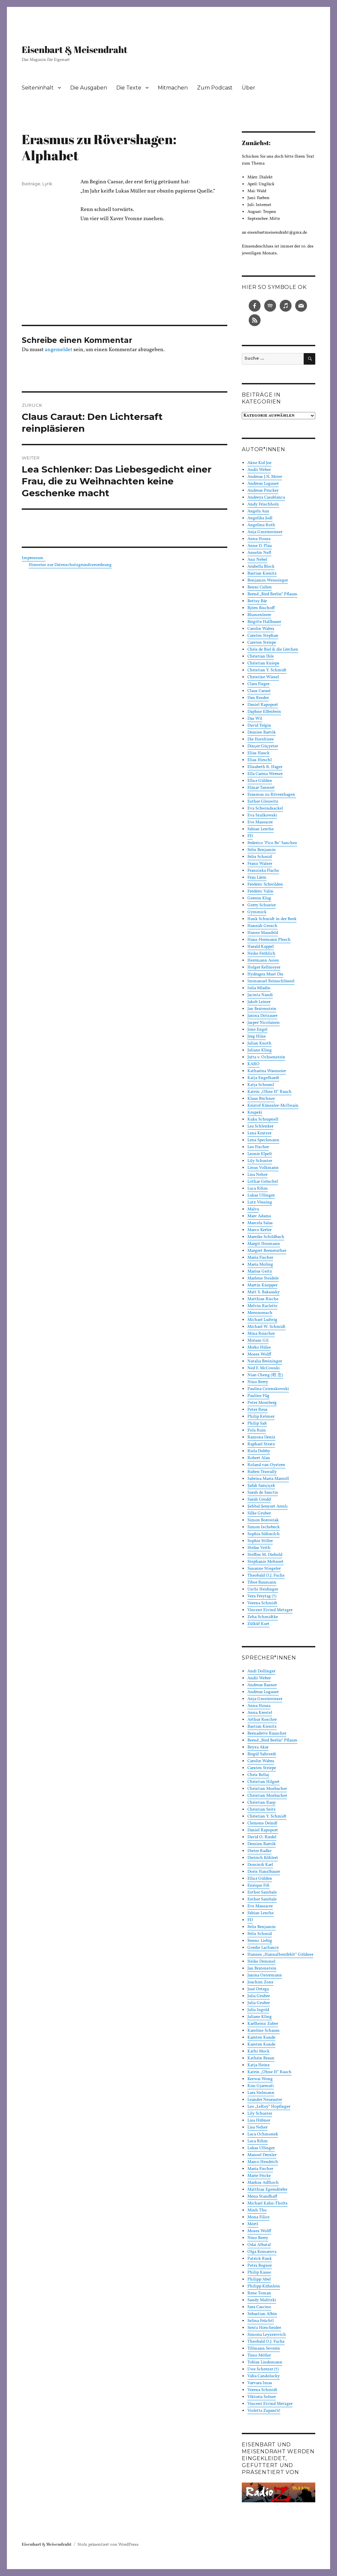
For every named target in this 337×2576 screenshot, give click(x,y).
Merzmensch (259, 1313)
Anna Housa (258, 539)
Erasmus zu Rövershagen (271, 795)
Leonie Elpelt (259, 1154)
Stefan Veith (258, 1548)
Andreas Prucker (262, 491)
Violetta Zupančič (263, 2411)
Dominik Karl (260, 1865)
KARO (253, 1064)
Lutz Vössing (259, 1202)
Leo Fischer (258, 1147)
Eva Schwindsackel (265, 808)
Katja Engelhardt (263, 1078)
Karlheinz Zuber (262, 2024)
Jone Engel (257, 1030)
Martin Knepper (262, 1285)
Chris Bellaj (258, 1775)
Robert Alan (258, 1458)
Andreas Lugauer (263, 484)
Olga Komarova (261, 2252)
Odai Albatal (259, 2245)
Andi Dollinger (261, 1671)
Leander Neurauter (264, 2100)
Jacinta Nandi (260, 995)
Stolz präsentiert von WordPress (108, 2545)
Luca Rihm (257, 1189)
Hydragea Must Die (265, 974)
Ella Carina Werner (265, 774)
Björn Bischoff (261, 608)
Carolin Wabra (260, 629)
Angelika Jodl (259, 518)
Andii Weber (259, 470)
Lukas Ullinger (261, 1195)
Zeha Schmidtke (262, 1617)
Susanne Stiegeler (264, 1569)
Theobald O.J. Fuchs (266, 1576)
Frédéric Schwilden (265, 885)
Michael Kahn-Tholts (267, 2203)
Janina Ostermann (264, 1975)
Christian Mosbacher (267, 1789)
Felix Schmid (259, 857)
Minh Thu (257, 2210)
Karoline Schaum (263, 2031)
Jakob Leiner (258, 1002)
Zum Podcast (215, 88)
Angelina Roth (261, 525)
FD (250, 836)
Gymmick (257, 912)
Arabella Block (260, 567)
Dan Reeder (258, 698)
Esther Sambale (262, 1892)
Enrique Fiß (258, 1886)
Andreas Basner (262, 1685)
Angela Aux (258, 511)
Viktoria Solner (261, 2397)
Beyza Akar (257, 1747)
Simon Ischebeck (263, 1527)
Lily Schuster (259, 1161)
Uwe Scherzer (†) (263, 2369)
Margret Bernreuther (266, 1251)
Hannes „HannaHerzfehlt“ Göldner (280, 1955)
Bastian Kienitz (262, 574)
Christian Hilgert (263, 1782)
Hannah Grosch (262, 926)
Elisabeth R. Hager (264, 767)
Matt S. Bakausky (263, 1292)
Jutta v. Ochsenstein (266, 1057)
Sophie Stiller (260, 1541)
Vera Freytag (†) (261, 1596)
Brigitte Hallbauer (264, 622)
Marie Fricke (259, 2176)
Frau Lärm (257, 878)
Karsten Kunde (261, 2038)
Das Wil (254, 719)
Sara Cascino (259, 2307)
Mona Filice (258, 2217)
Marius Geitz (259, 1272)
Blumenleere (259, 615)
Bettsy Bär (257, 601)
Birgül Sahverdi (261, 1754)
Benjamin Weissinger (267, 580)
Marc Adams (259, 1216)
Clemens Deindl (262, 1823)
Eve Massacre (260, 822)
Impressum (33, 558)
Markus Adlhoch (263, 2183)
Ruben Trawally (262, 1472)
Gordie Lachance (263, 1948)
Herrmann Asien (263, 961)
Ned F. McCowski (263, 1368)
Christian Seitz (261, 1810)
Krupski (254, 1113)
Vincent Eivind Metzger (270, 1610)
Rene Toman (259, 2293)
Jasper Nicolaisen (263, 1023)
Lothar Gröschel (262, 1182)
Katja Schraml (260, 1085)
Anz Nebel (257, 560)
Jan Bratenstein (261, 1009)
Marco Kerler (259, 1230)
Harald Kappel (260, 947)
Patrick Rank (259, 2259)
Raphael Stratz (261, 1444)
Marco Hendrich (262, 2162)
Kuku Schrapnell (262, 1119)
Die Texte (128, 88)
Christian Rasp (261, 1803)
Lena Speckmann (263, 1140)
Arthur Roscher (262, 1720)
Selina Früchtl (260, 2321)
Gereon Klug (259, 898)
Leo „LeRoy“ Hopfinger (268, 2107)
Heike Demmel (261, 1962)
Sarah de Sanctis (262, 1493)
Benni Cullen (259, 587)
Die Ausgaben (88, 88)
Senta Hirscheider (264, 2328)
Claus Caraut (259, 691)
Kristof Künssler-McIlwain (272, 1106)
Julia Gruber (258, 1996)
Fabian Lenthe (260, 829)
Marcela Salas (260, 1223)
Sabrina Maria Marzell (268, 1479)
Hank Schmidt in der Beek (271, 919)
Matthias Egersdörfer (267, 2190)
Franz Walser (259, 864)
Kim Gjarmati (260, 2086)
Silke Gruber (259, 1513)
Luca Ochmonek (262, 2134)
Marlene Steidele (263, 1278)
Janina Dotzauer (262, 1016)
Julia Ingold (258, 2010)
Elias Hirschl (259, 760)
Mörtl (252, 2224)
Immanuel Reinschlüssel (271, 981)
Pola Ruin (256, 1430)
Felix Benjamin (261, 850)
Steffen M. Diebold (264, 1555)
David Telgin (259, 726)
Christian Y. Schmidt (267, 670)
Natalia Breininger (264, 1361)
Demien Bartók (261, 732)
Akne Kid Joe (259, 463)
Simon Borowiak (263, 1520)
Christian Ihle (260, 656)
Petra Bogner (259, 2266)
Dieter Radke (259, 1851)
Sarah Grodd (259, 1500)
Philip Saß (257, 1424)
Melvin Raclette (262, 1306)
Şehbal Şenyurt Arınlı (267, 1506)
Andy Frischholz (263, 504)
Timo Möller (259, 2355)
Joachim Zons (260, 1982)
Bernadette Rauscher (266, 1734)
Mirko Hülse (259, 1348)
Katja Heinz (258, 2065)
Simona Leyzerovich (266, 2335)
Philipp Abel (259, 2279)
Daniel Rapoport (262, 705)
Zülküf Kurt (258, 1624)
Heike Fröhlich (261, 954)
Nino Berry (257, 1382)
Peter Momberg (262, 1403)
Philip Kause (259, 2273)
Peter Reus (257, 1410)
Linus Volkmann (263, 1168)
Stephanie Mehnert (265, 1562)
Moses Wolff (259, 1354)
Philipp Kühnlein (263, 2286)
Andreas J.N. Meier (264, 477)
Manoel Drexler (261, 2155)
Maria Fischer (260, 1258)
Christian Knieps (263, 663)
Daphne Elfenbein (264, 712)
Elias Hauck (258, 753)
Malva (253, 1209)
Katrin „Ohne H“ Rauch (269, 1092)
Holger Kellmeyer (263, 967)
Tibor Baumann (261, 1582)
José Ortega (258, 1989)
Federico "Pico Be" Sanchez (272, 843)
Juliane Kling (259, 1050)
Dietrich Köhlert (262, 1858)
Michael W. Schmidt (266, 1327)
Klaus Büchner (261, 1099)
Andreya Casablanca (266, 498)
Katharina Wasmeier (266, 1071)
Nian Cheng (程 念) (265, 1375)
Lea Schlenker (260, 1126)
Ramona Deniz (261, 1437)
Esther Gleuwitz (262, 802)
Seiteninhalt (38, 88)
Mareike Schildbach (265, 1237)
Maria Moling (260, 1265)
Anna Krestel (259, 1713)
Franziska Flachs (263, 871)
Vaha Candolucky (263, 2376)
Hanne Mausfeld (262, 933)
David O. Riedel (261, 1837)
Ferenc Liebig (259, 1941)
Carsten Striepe (261, 643)
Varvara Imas (259, 2383)
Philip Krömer (260, 1417)
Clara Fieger (258, 684)
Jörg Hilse (256, 1037)
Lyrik (47, 183)
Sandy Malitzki (261, 2300)
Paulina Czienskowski (268, 1389)
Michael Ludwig (262, 1320)
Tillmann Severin (263, 2349)
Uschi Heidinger (262, 1589)
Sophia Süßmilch (263, 1534)
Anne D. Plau (259, 546)
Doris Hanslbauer (263, 1872)
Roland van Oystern (266, 1465)
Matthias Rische (262, 1299)
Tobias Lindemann (264, 2362)
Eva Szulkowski (262, 815)
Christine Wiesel (263, 677)
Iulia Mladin (258, 988)
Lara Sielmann (260, 2093)
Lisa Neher (257, 1175)
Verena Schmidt (262, 1603)
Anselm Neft (259, 553)
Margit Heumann (263, 1244)
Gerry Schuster (261, 905)
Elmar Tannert (261, 788)
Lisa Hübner (258, 2121)
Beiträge (31, 183)
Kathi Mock (258, 2051)
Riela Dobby (258, 1451)
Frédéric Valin (260, 891)
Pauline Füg (258, 1396)
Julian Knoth (259, 1043)
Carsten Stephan (262, 636)
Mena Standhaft (262, 2197)
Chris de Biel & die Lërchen (272, 650)
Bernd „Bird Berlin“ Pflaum (272, 594)
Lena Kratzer (259, 1133)
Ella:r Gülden (259, 781)
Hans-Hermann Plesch (269, 940)
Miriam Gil (257, 1341)
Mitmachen (173, 88)
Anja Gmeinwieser (264, 532)
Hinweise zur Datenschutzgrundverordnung (70, 565)
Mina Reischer (261, 1334)
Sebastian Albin (262, 2314)
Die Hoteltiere (260, 739)
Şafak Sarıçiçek (261, 1486)
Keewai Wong (260, 2079)
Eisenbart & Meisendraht (74, 49)
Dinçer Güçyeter (262, 746)
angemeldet (58, 349)
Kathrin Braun (260, 2058)
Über (248, 88)
